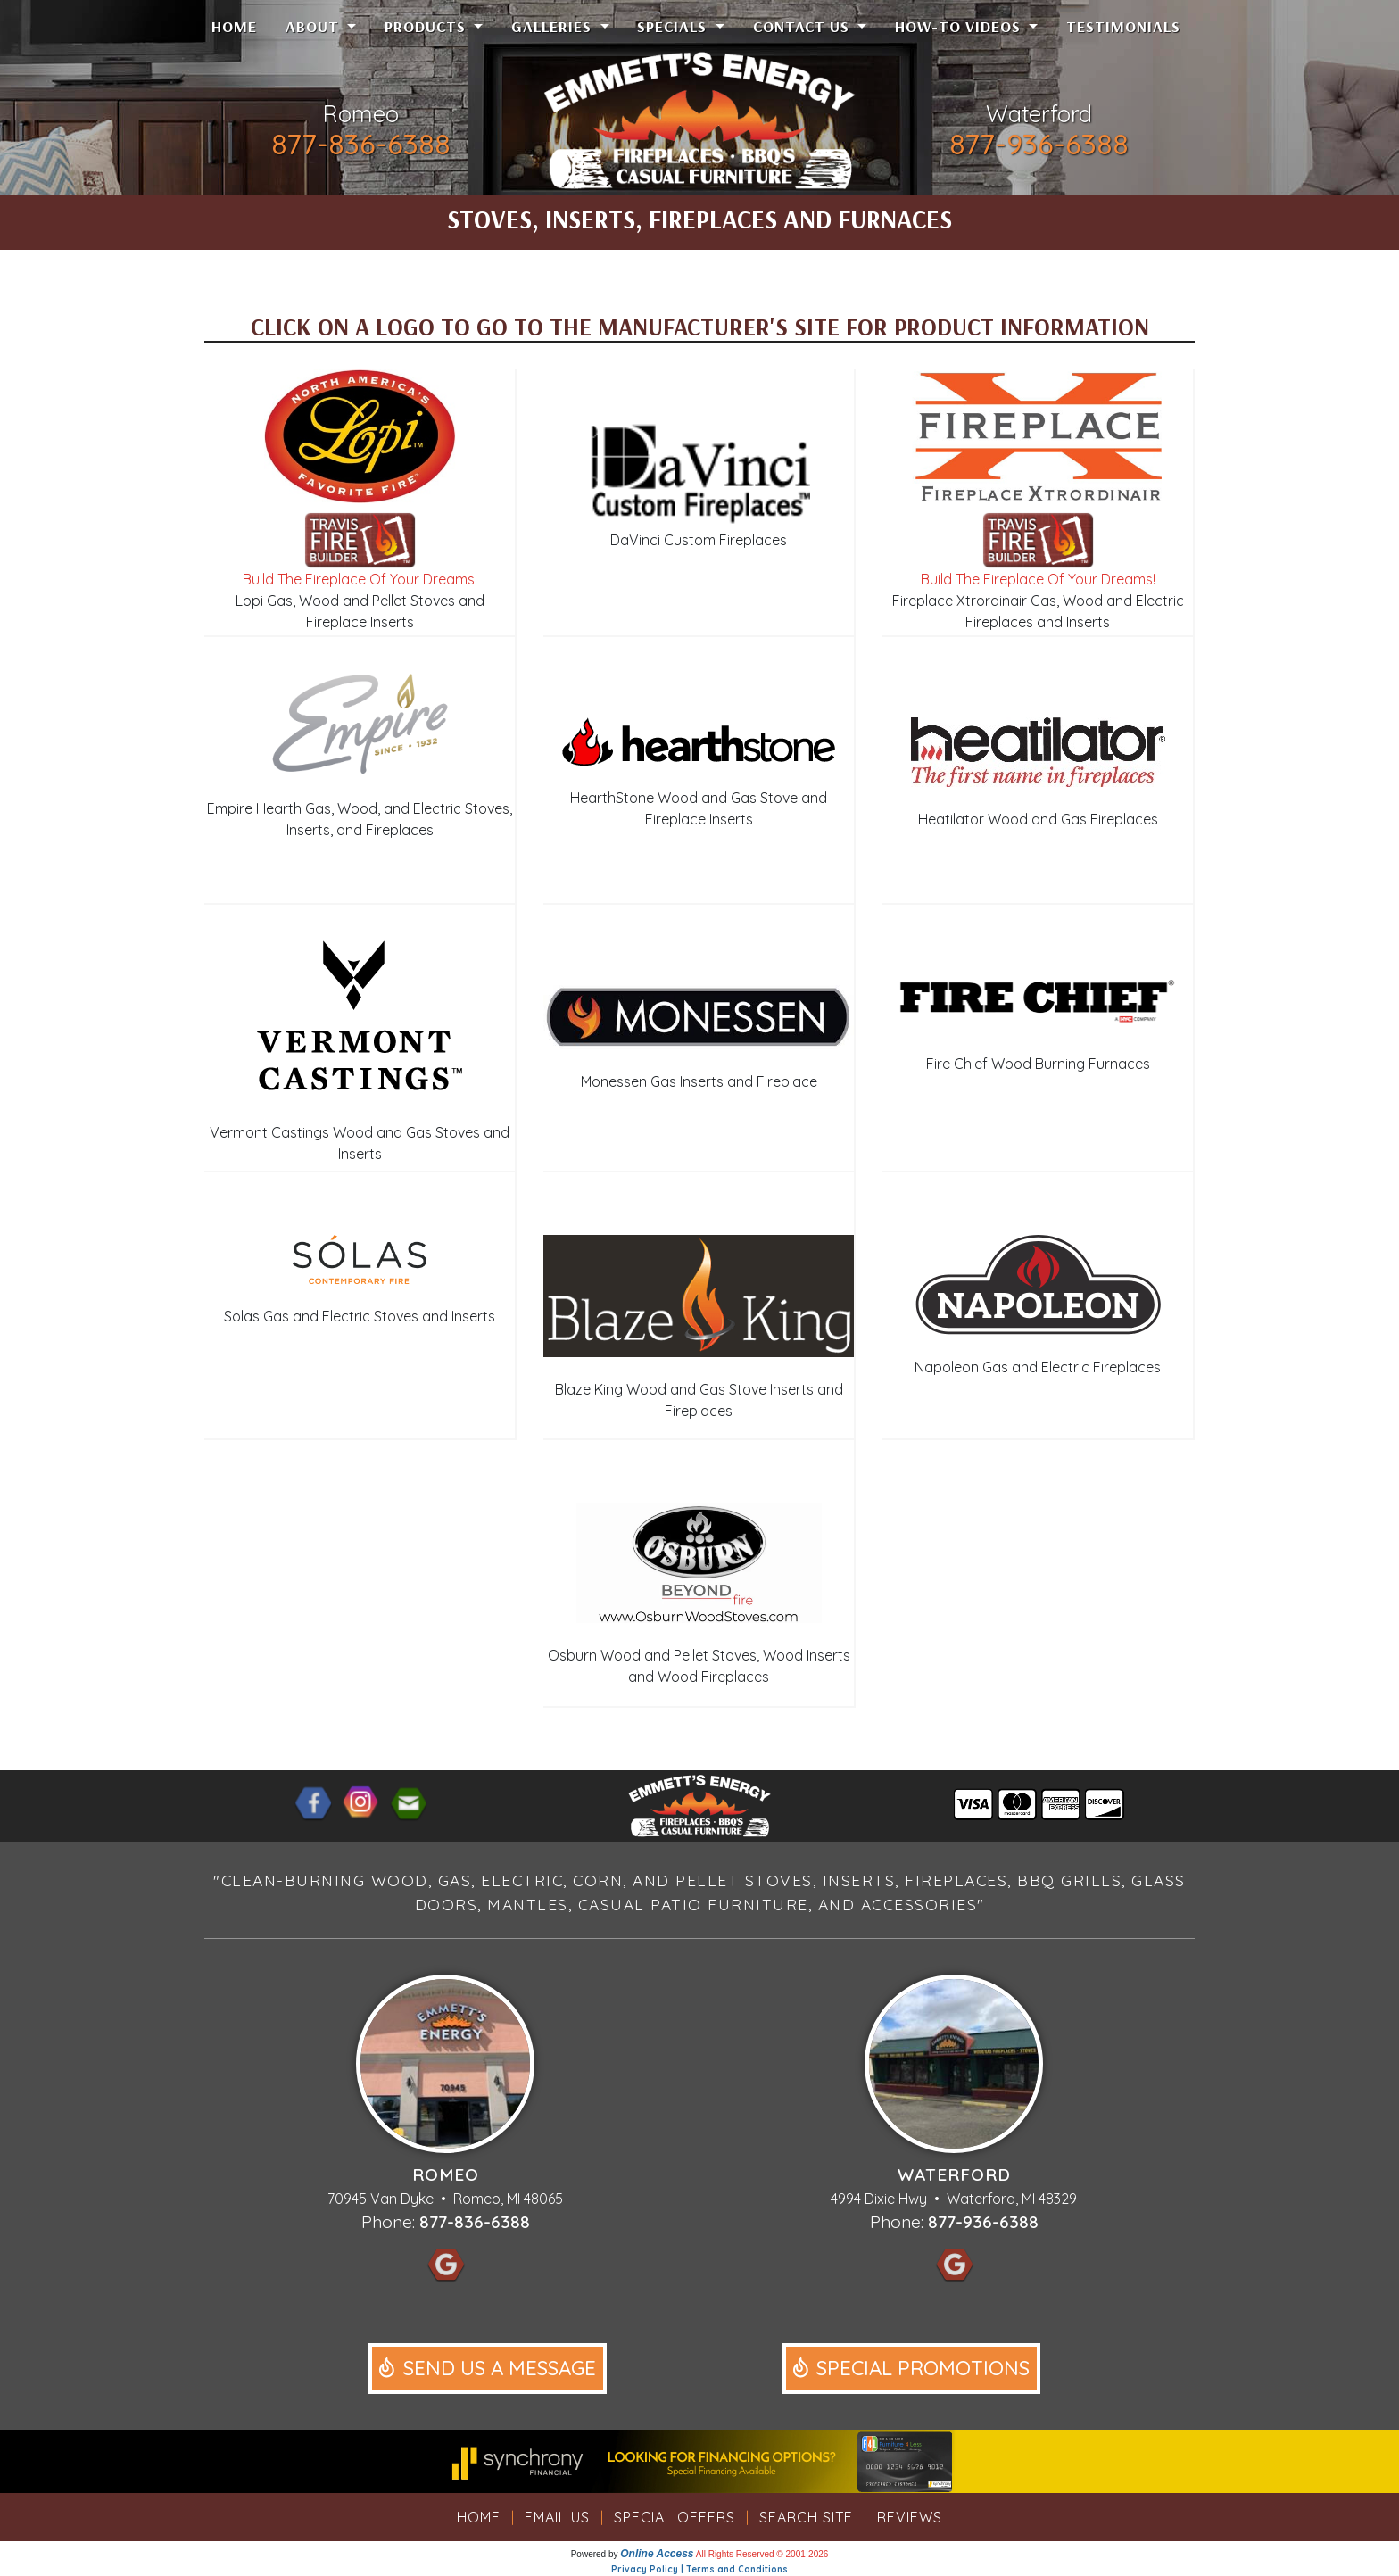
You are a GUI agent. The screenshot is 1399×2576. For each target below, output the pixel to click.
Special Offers (674, 2517)
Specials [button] (674, 26)
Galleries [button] (553, 26)
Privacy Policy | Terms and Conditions (699, 2569)
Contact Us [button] (803, 26)
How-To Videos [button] (960, 26)
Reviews (909, 2517)
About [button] (315, 26)
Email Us (557, 2517)
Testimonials (1123, 26)
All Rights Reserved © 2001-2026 (762, 2554)
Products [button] (427, 26)
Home (234, 26)
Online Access (656, 2553)
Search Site (806, 2517)
